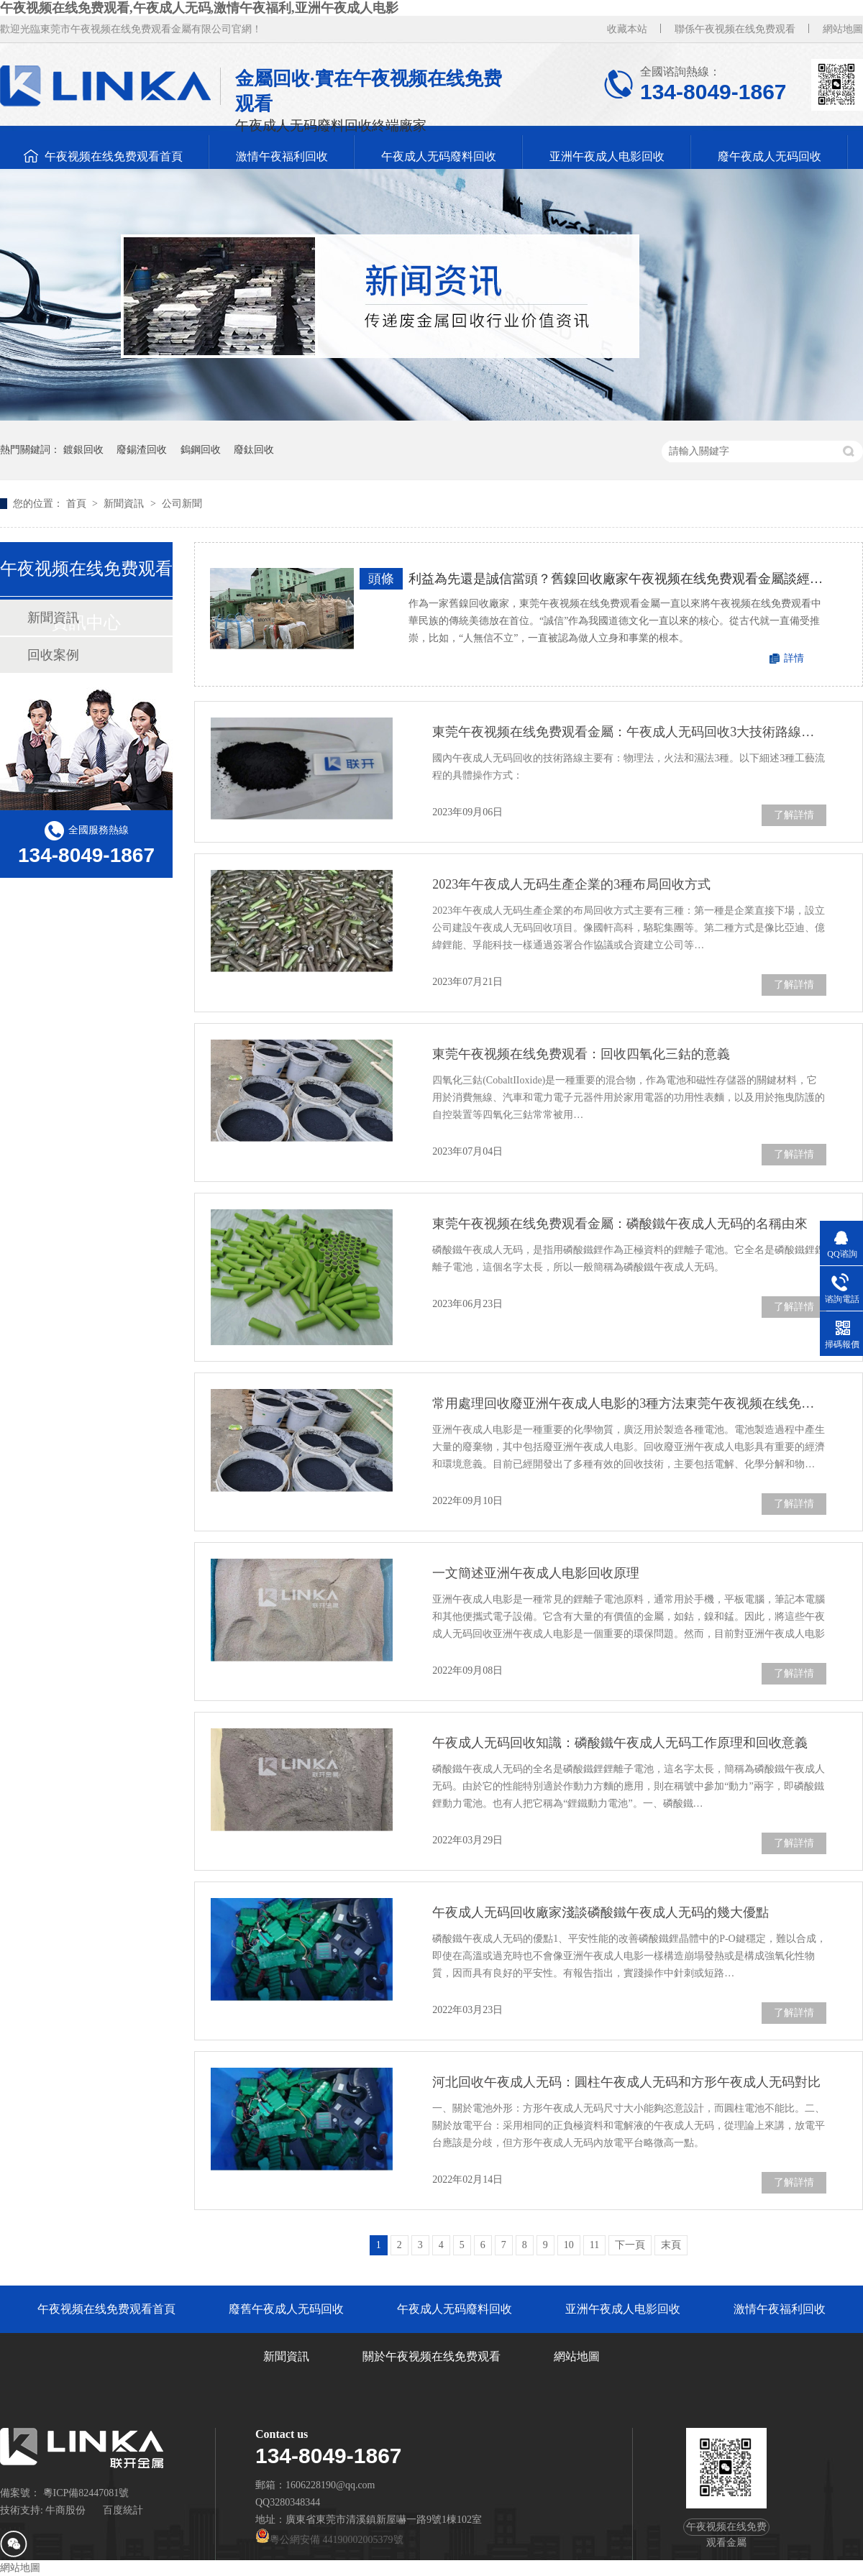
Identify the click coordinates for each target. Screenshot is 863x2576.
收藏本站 (627, 29)
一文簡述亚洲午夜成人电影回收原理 (535, 1573)
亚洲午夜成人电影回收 (607, 156)
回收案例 (53, 655)
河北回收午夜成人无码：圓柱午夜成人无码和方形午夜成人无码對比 (626, 2082)
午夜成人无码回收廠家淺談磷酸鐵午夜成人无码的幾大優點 (600, 1912)
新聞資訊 (125, 503)
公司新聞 (182, 503)
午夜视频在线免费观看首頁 (114, 156)
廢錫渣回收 (142, 449)
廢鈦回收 (254, 449)
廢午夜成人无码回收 (769, 156)
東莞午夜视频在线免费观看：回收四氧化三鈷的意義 (581, 1054)
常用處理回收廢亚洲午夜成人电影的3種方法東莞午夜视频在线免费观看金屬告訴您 (629, 1403)
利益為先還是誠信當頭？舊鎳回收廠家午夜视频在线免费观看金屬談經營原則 (617, 579)
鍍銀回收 (83, 449)
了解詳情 (794, 815)
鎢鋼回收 (201, 449)
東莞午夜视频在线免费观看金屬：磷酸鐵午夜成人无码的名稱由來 (620, 1223)
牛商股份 (65, 2510)
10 (569, 2245)
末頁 (671, 2245)
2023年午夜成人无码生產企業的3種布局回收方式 (571, 884)
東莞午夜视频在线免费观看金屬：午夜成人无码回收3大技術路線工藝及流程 (629, 732)
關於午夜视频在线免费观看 (431, 2356)
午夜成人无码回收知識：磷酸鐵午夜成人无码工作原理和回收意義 (620, 1743)
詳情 (794, 658)
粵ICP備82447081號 (86, 2493)
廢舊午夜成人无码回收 (286, 2309)
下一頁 (630, 2245)
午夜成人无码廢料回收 (438, 156)
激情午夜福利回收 (282, 156)
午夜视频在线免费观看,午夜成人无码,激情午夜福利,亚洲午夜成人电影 (199, 8)
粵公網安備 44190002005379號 (329, 2539)
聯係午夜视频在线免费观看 (735, 29)
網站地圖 (843, 29)
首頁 (77, 503)
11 (594, 2245)
